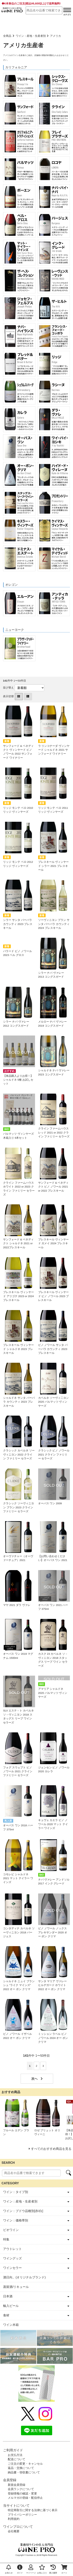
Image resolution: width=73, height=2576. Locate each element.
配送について (16, 2459)
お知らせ (9, 2569)
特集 (6, 2239)
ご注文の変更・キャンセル (25, 2463)
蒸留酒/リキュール (16, 2286)
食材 (6, 2315)
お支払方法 (15, 2455)
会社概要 (13, 2531)
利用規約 (13, 2518)
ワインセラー (12, 2267)
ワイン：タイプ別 (15, 2192)
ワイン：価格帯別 (15, 2220)
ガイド (20, 2569)
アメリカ (55, 35)
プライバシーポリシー (22, 2514)
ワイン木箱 (11, 2324)
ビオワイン (11, 2230)
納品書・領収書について (24, 2472)
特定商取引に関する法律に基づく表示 (32, 2510)
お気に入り (42, 2569)
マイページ (31, 2569)
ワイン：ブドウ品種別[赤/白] (23, 2211)
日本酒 (7, 2296)
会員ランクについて (21, 2489)
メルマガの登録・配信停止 (25, 2497)
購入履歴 (53, 2569)
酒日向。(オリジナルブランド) (24, 2277)
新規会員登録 (16, 2484)
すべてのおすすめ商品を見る (51, 2148)
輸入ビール (11, 2305)
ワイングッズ (12, 2258)
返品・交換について (21, 2468)
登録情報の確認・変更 (22, 2493)
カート (64, 2569)
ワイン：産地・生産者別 (31, 35)
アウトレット (12, 2249)
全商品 (7, 35)
